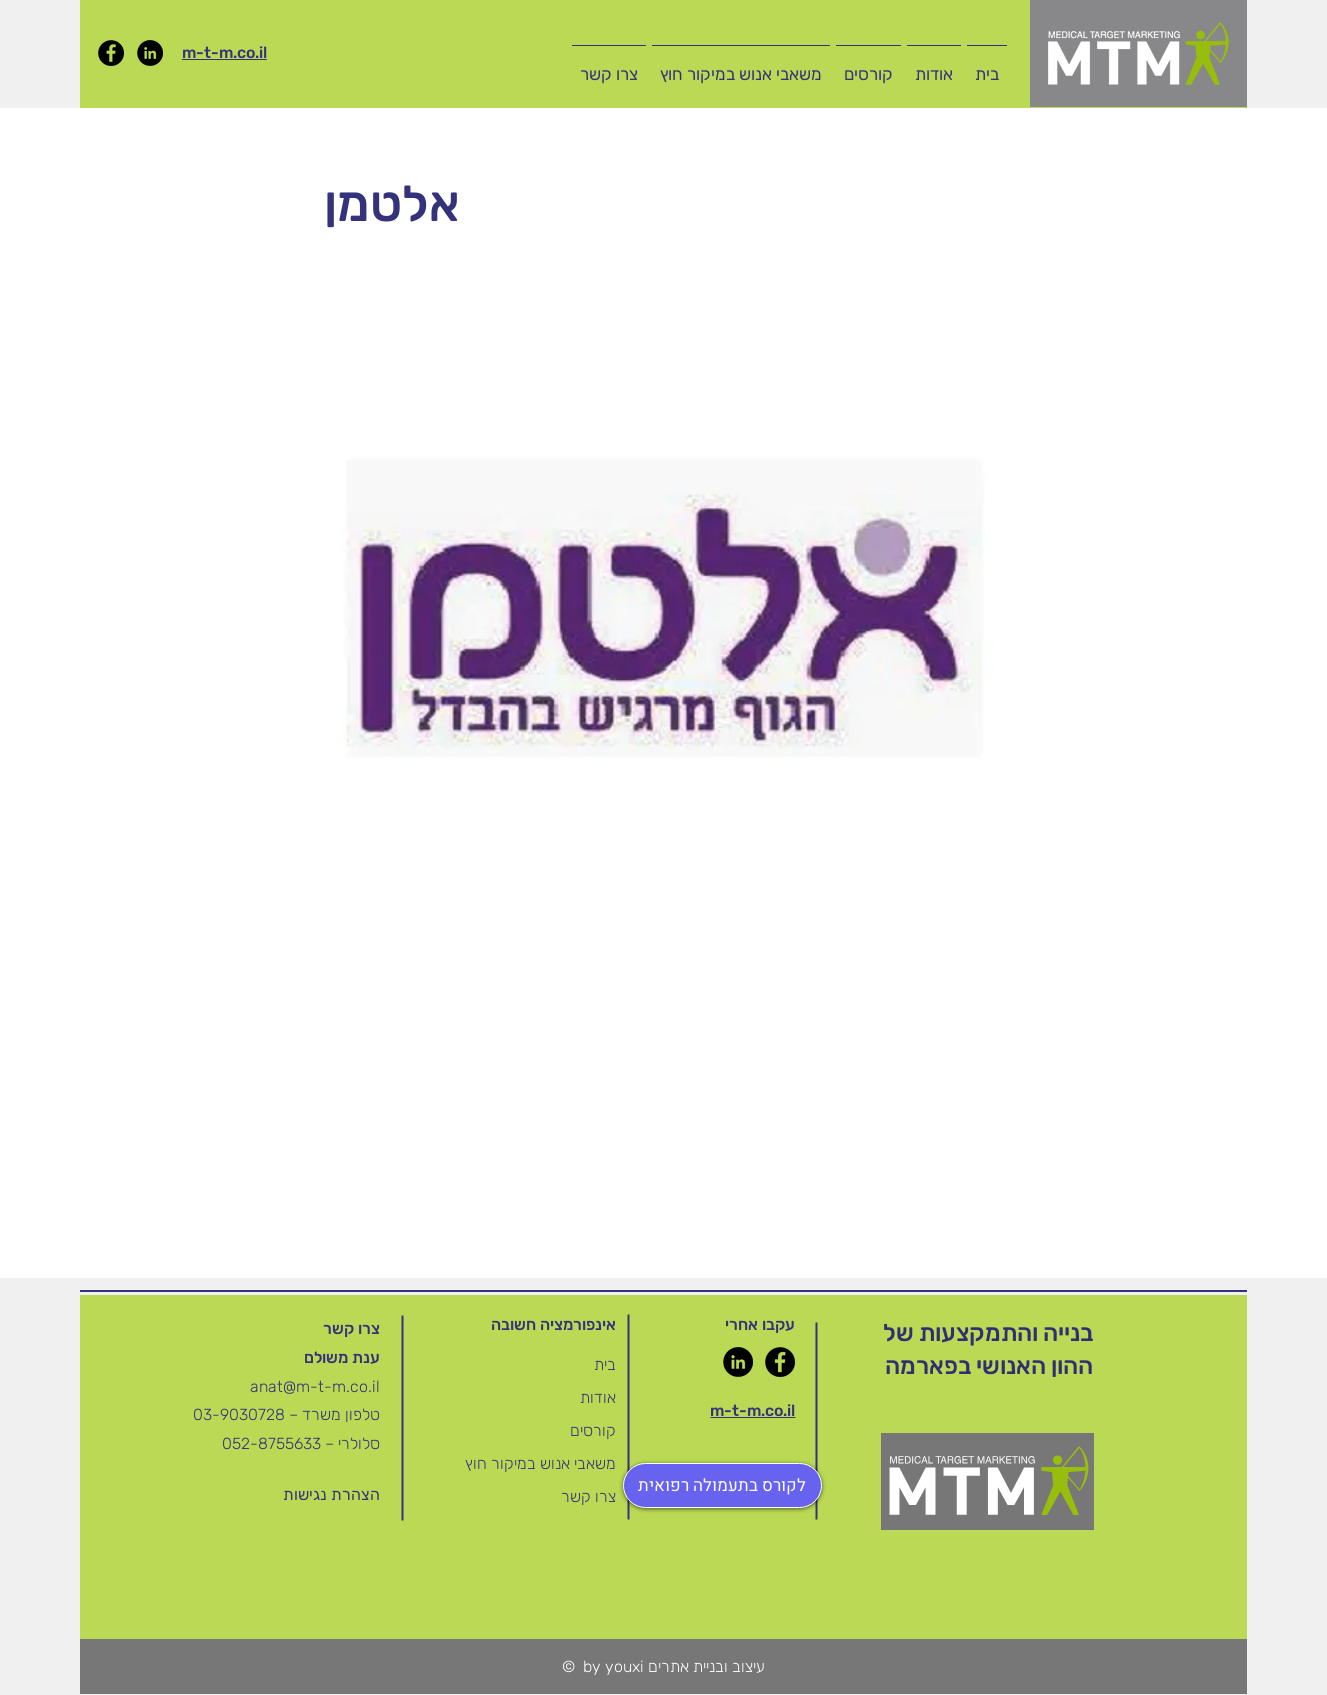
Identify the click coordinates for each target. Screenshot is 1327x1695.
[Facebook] (111, 53)
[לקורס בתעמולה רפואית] (722, 1485)
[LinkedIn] (150, 53)
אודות (598, 1397)
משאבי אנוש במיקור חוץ (540, 1463)
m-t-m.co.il (224, 52)
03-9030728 (241, 1414)
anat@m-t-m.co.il (315, 1386)
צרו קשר (588, 1496)
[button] (868, 65)
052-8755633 (271, 1443)
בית (605, 1364)
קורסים (593, 1430)
